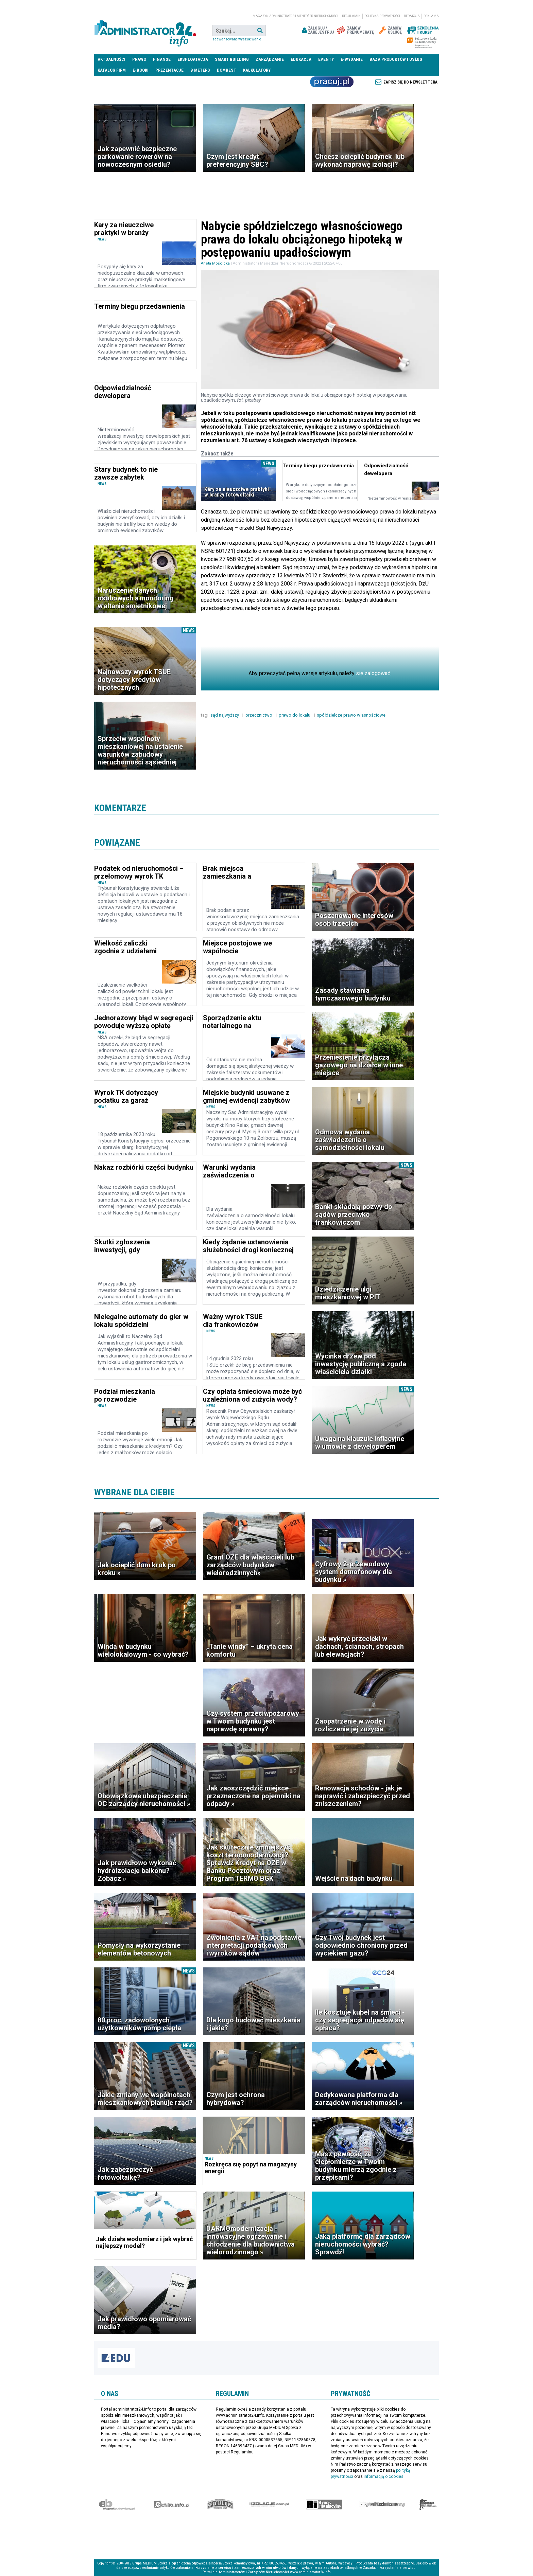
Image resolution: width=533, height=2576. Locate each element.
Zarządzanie (270, 59)
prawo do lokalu (295, 715)
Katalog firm (112, 70)
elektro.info (171, 2504)
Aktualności (111, 59)
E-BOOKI (141, 70)
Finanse (162, 59)
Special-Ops (220, 2504)
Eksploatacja (192, 59)
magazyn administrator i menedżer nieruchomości (295, 16)
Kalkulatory (257, 70)
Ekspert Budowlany (117, 2504)
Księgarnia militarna (427, 2504)
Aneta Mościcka (215, 263)
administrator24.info (145, 31)
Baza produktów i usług (395, 59)
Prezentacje (169, 70)
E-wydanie (352, 59)
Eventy (326, 59)
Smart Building (232, 59)
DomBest (226, 70)
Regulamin (351, 16)
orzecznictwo (259, 715)
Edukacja (301, 59)
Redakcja (412, 16)
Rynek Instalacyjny (324, 2504)
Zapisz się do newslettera (410, 82)
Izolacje (269, 2504)
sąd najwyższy (225, 715)
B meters (200, 70)
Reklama (431, 16)
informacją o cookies (383, 2476)
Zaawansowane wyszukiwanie (236, 39)
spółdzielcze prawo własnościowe (351, 715)
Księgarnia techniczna (382, 2504)
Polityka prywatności (382, 16)
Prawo (139, 59)
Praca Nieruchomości (332, 81)
